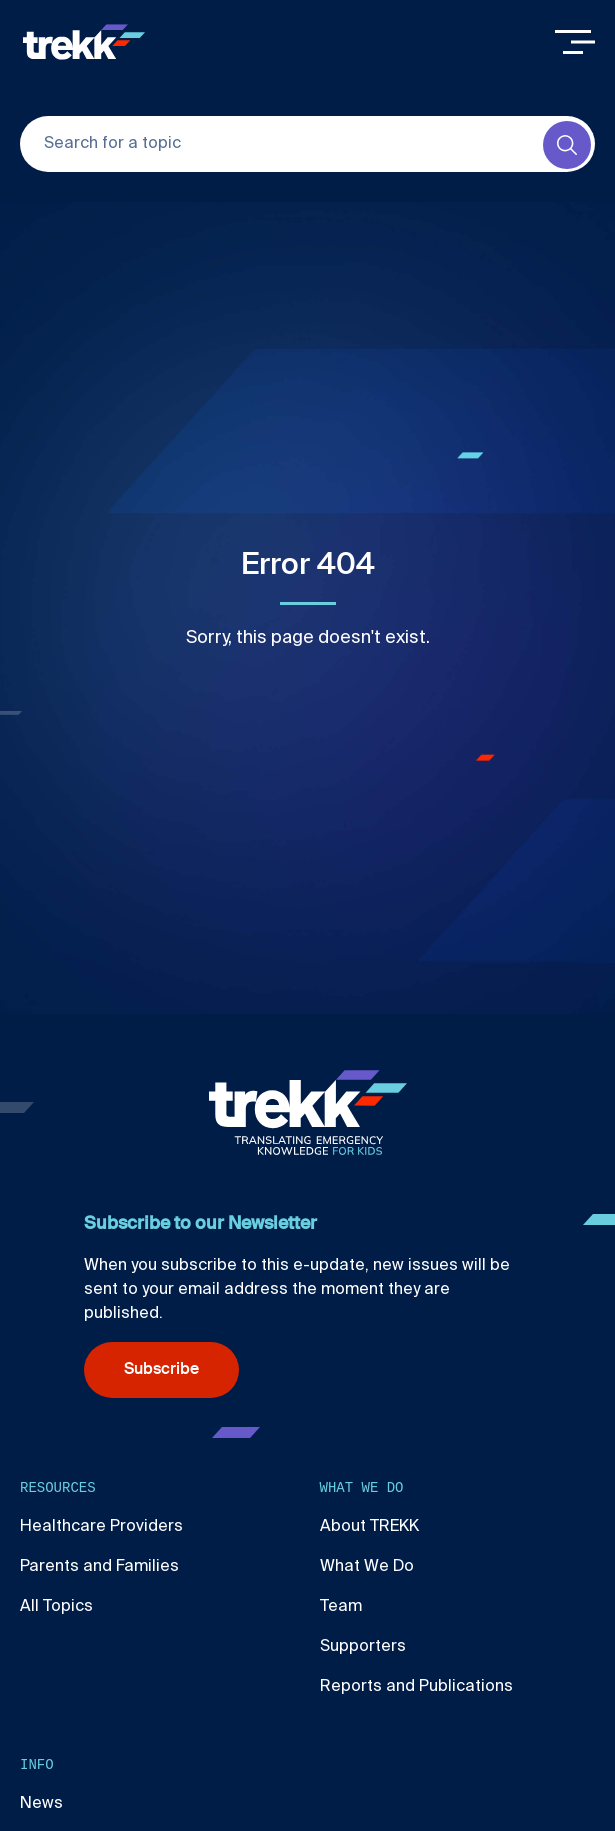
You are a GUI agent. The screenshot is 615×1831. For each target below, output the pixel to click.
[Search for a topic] (307, 144)
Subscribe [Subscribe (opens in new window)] (161, 1370)
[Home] (84, 42)
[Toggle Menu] (575, 42)
